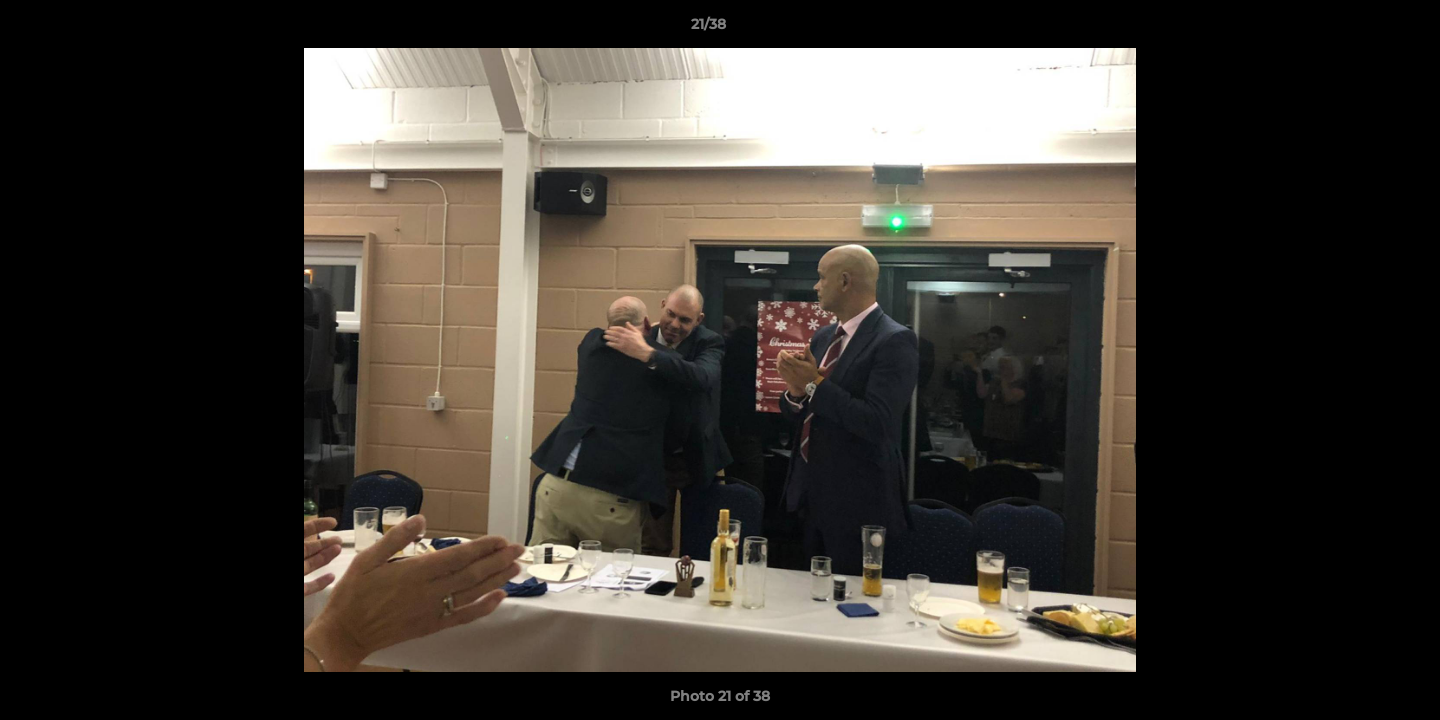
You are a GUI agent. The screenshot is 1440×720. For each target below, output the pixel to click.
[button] (1356, 29)
